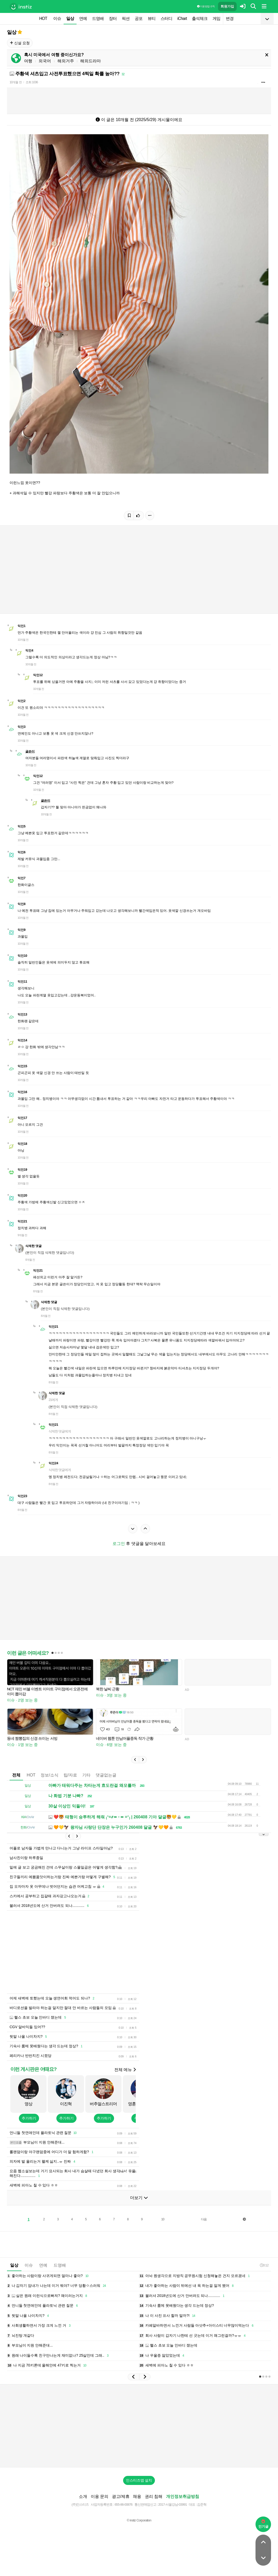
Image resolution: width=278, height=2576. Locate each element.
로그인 (118, 1543)
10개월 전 (16, 82)
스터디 (166, 18)
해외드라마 (90, 61)
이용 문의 (99, 2496)
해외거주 (65, 61)
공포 (138, 18)
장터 (113, 18)
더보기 (139, 2198)
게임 (216, 18)
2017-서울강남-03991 (172, 2504)
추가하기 (29, 2118)
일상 (70, 18)
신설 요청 (20, 43)
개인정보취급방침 (182, 2496)
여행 (28, 61)
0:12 (264, 2265)
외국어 (45, 61)
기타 (86, 1775)
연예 (83, 18)
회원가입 (227, 6)
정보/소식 (49, 1775)
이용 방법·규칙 (206, 6)
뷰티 (151, 18)
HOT (43, 18)
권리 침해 (153, 2496)
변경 (230, 18)
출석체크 (199, 18)
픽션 (126, 18)
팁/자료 (70, 1775)
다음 (204, 2219)
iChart (182, 18)
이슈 (57, 18)
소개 (83, 2496)
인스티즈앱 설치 (139, 2480)
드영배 (98, 18)
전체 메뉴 (125, 2069)
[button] (135, 1759)
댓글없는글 (106, 1775)
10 (162, 2219)
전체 (16, 1775)
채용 (137, 2496)
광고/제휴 (121, 2496)
